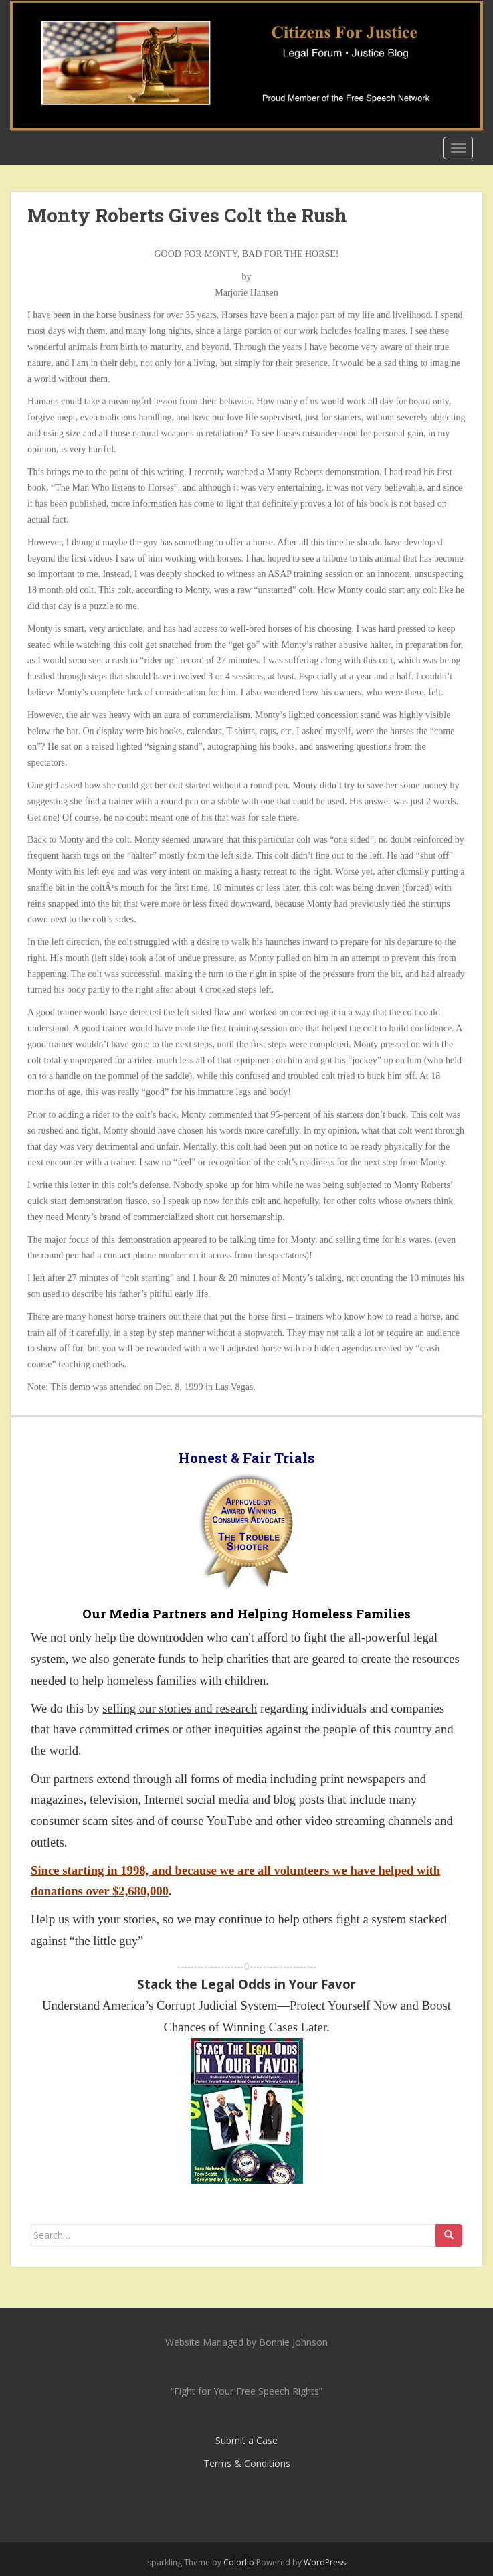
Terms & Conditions (246, 2463)
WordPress (325, 2562)
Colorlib (238, 2562)
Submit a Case (246, 2440)
